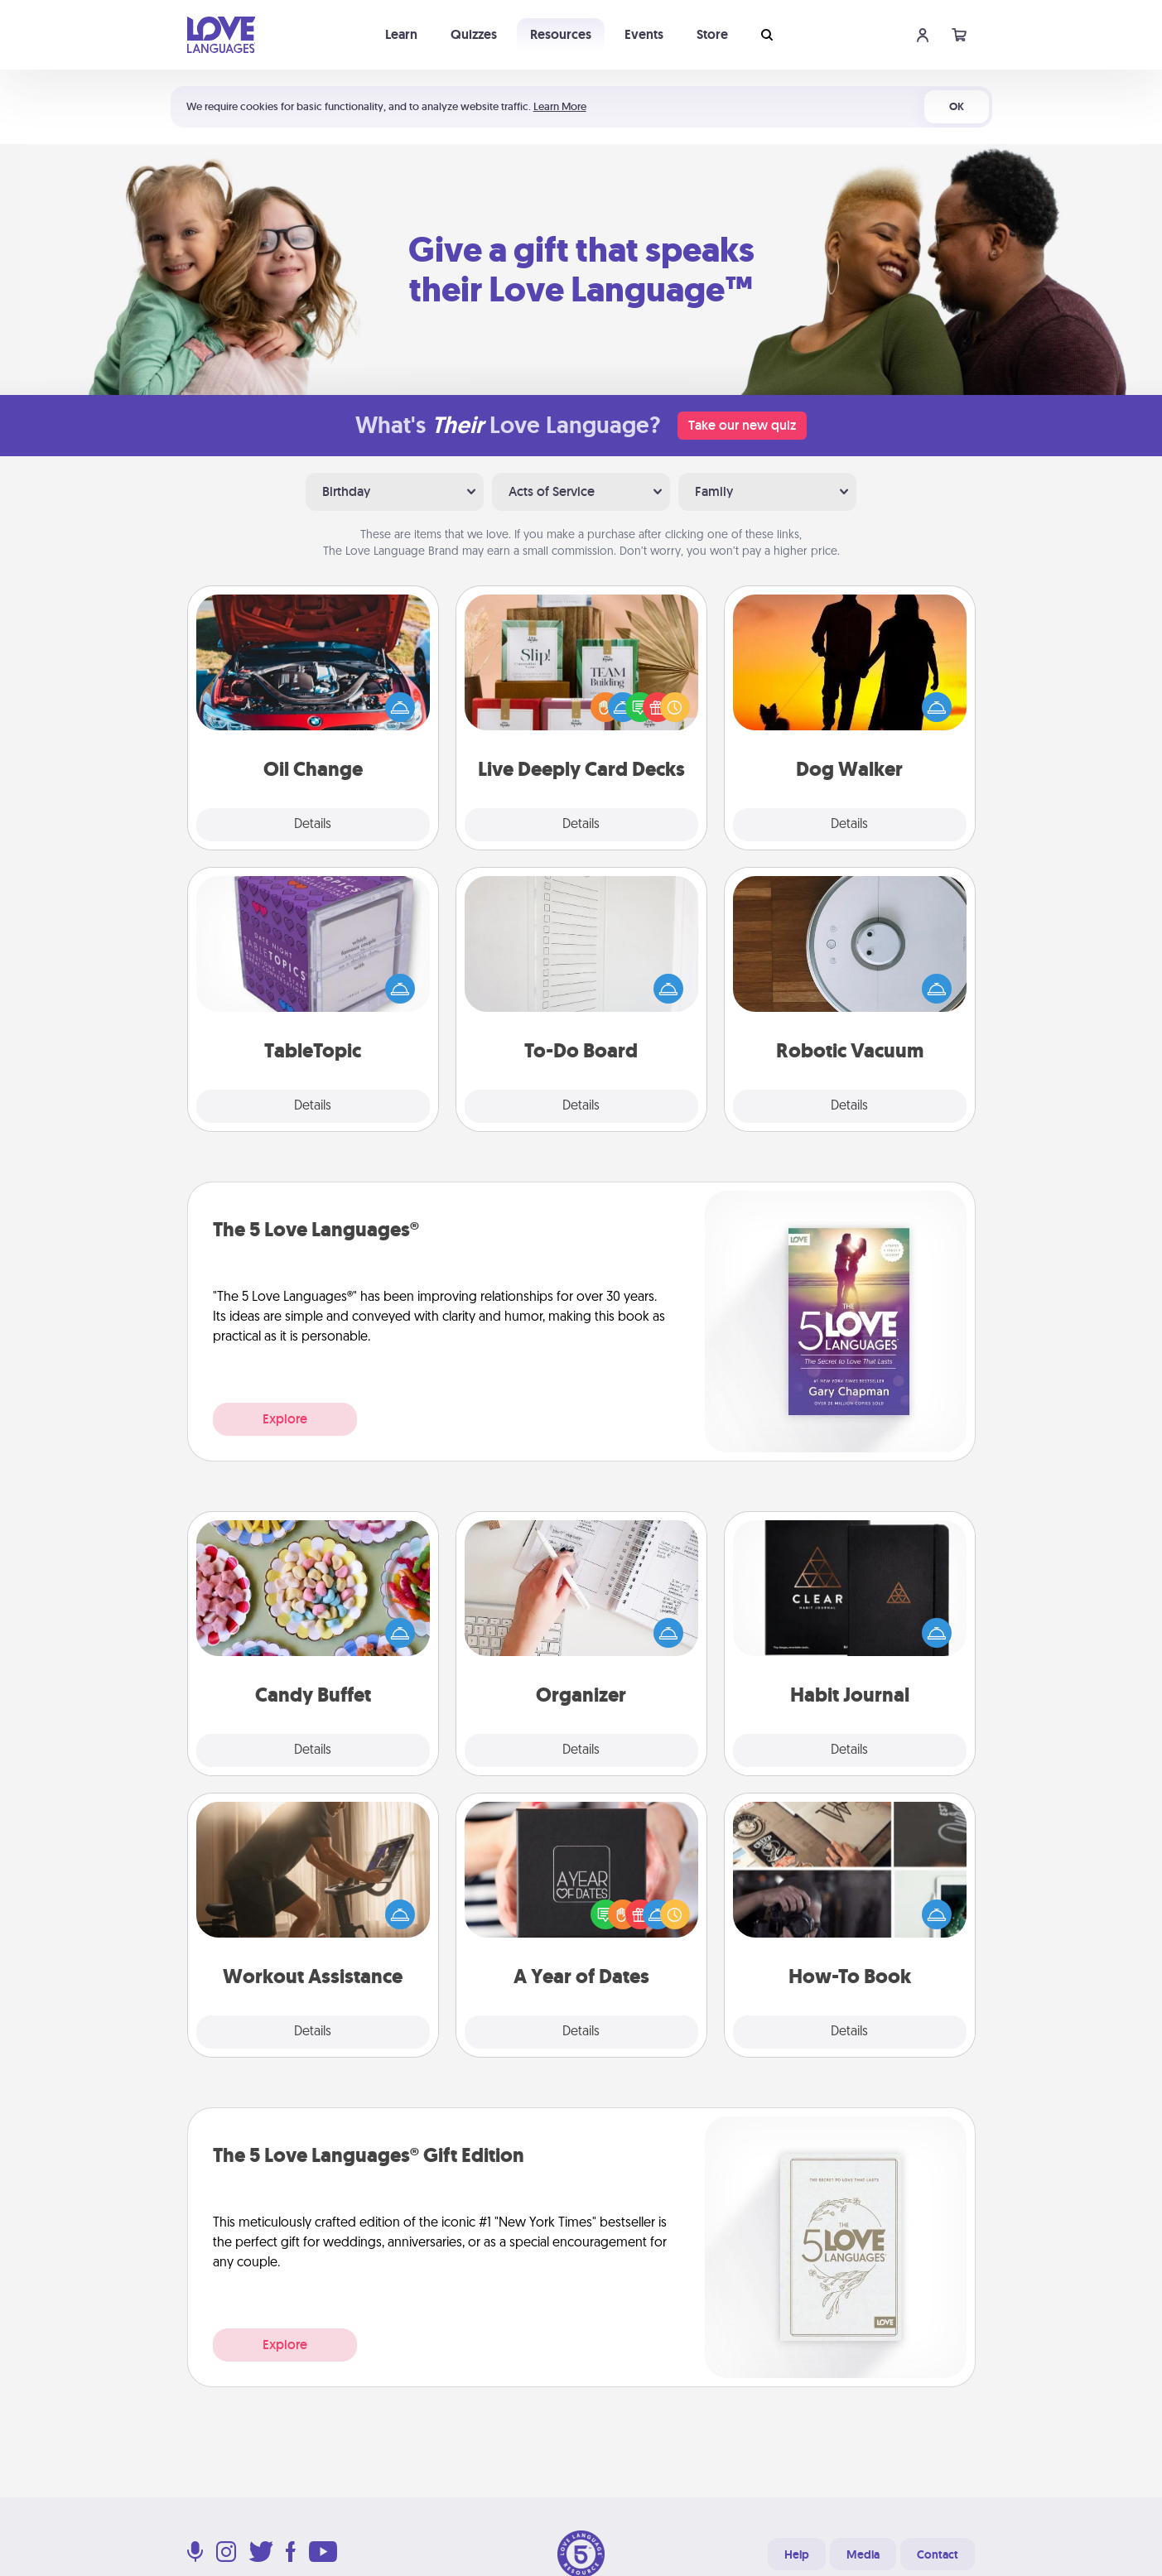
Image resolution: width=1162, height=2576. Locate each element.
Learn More (559, 106)
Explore (285, 1419)
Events (643, 34)
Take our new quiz (742, 425)
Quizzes (474, 34)
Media (863, 2554)
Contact (937, 2554)
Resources (560, 34)
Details (312, 824)
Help (796, 2554)
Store (712, 34)
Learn (401, 34)
